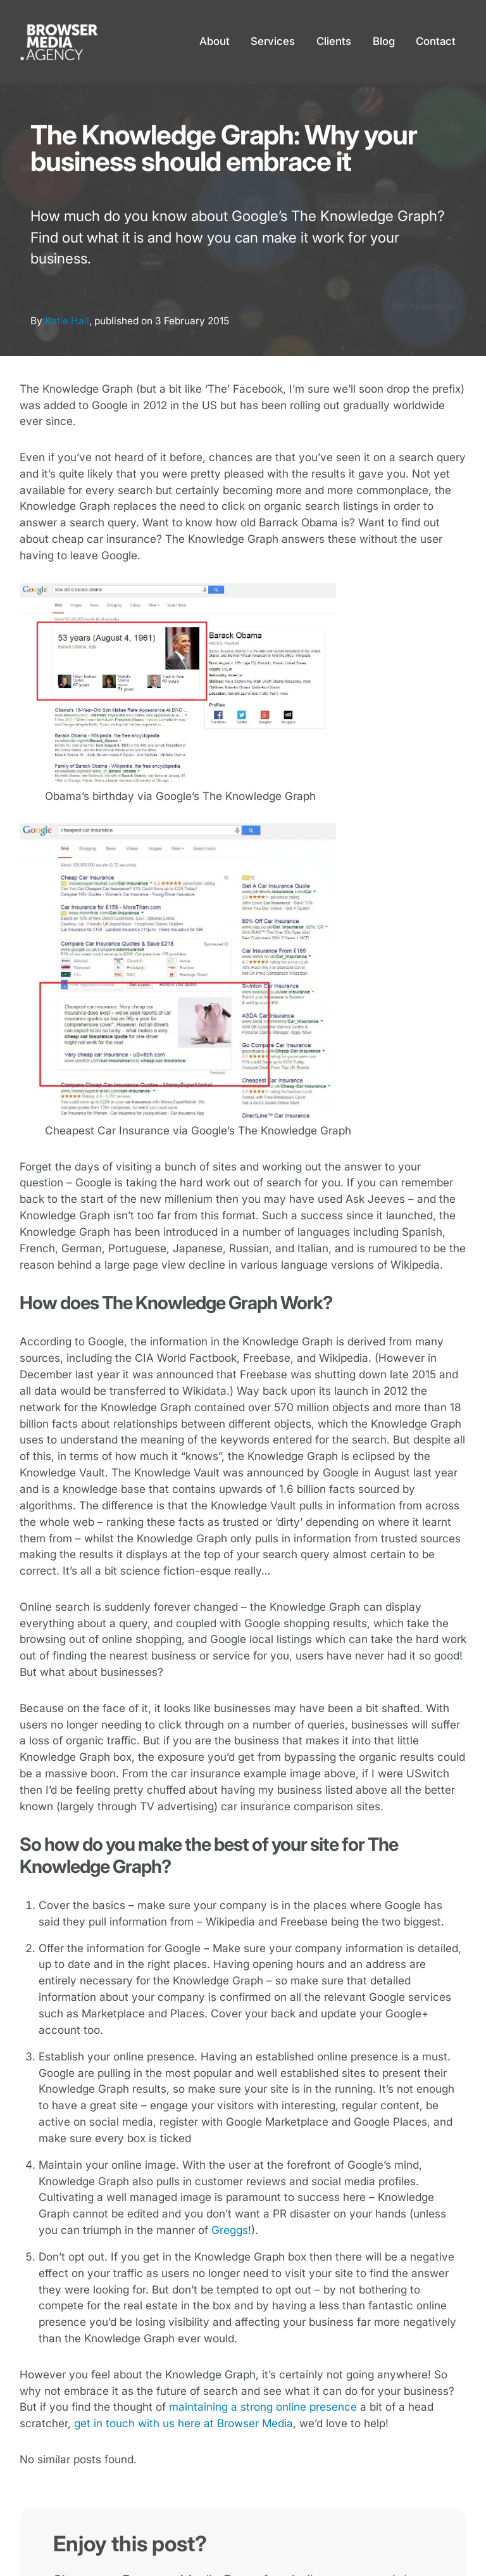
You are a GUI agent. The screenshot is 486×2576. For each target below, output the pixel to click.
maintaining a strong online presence (263, 2406)
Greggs (229, 2230)
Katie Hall (67, 321)
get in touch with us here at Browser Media (183, 2423)
